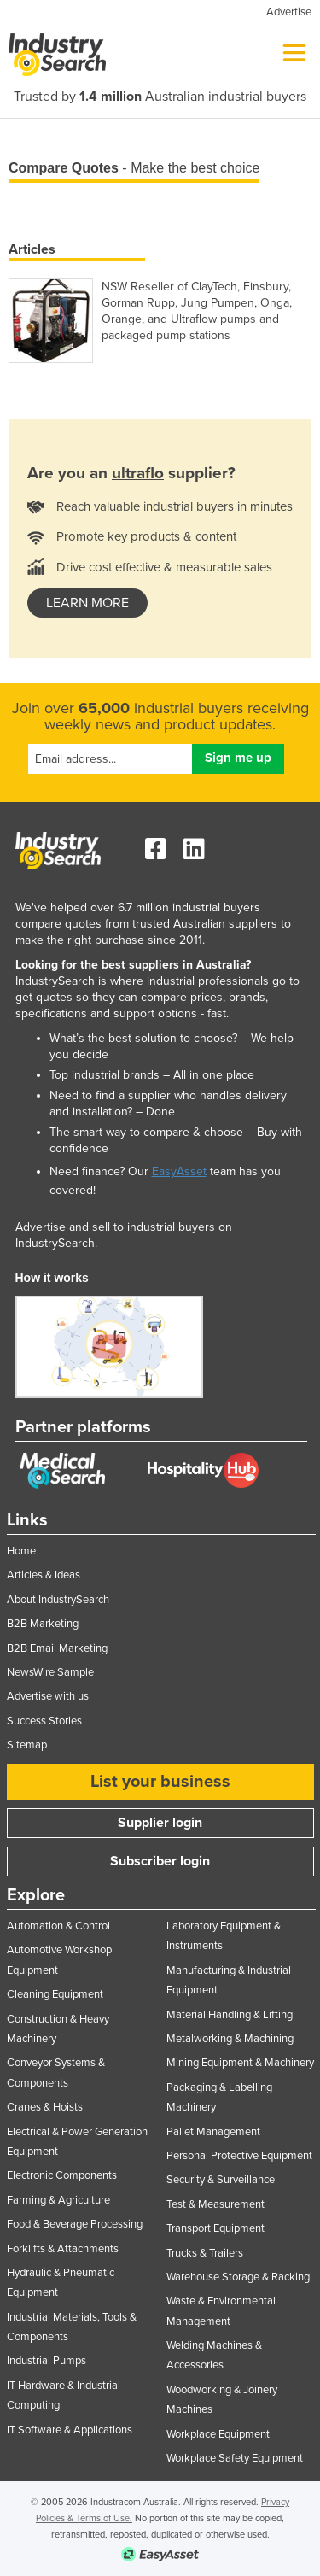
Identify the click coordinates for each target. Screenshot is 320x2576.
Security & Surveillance (220, 2180)
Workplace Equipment (218, 2434)
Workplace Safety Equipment (234, 2458)
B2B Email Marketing (57, 1648)
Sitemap (27, 1745)
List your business (160, 1781)
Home (21, 1551)
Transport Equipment (215, 2228)
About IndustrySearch (58, 1600)
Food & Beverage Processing (75, 2224)
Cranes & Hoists (45, 2107)
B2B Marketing (43, 1623)
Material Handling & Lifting (229, 2015)
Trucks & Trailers (204, 2253)
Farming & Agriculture (58, 2200)
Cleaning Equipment (55, 1994)
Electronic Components (62, 2175)
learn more (87, 603)
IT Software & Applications (69, 2430)
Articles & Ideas (43, 1575)
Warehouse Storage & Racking (238, 2277)
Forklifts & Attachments (63, 2249)
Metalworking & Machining (230, 2039)
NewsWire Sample (50, 1672)
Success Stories (44, 1721)
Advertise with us (48, 1696)
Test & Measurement (215, 2204)
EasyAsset (179, 1171)
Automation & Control (58, 1926)
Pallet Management (213, 2132)
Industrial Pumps (46, 2361)
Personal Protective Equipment (239, 2156)
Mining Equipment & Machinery (240, 2063)
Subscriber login (160, 1861)
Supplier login (160, 1822)
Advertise (288, 12)
